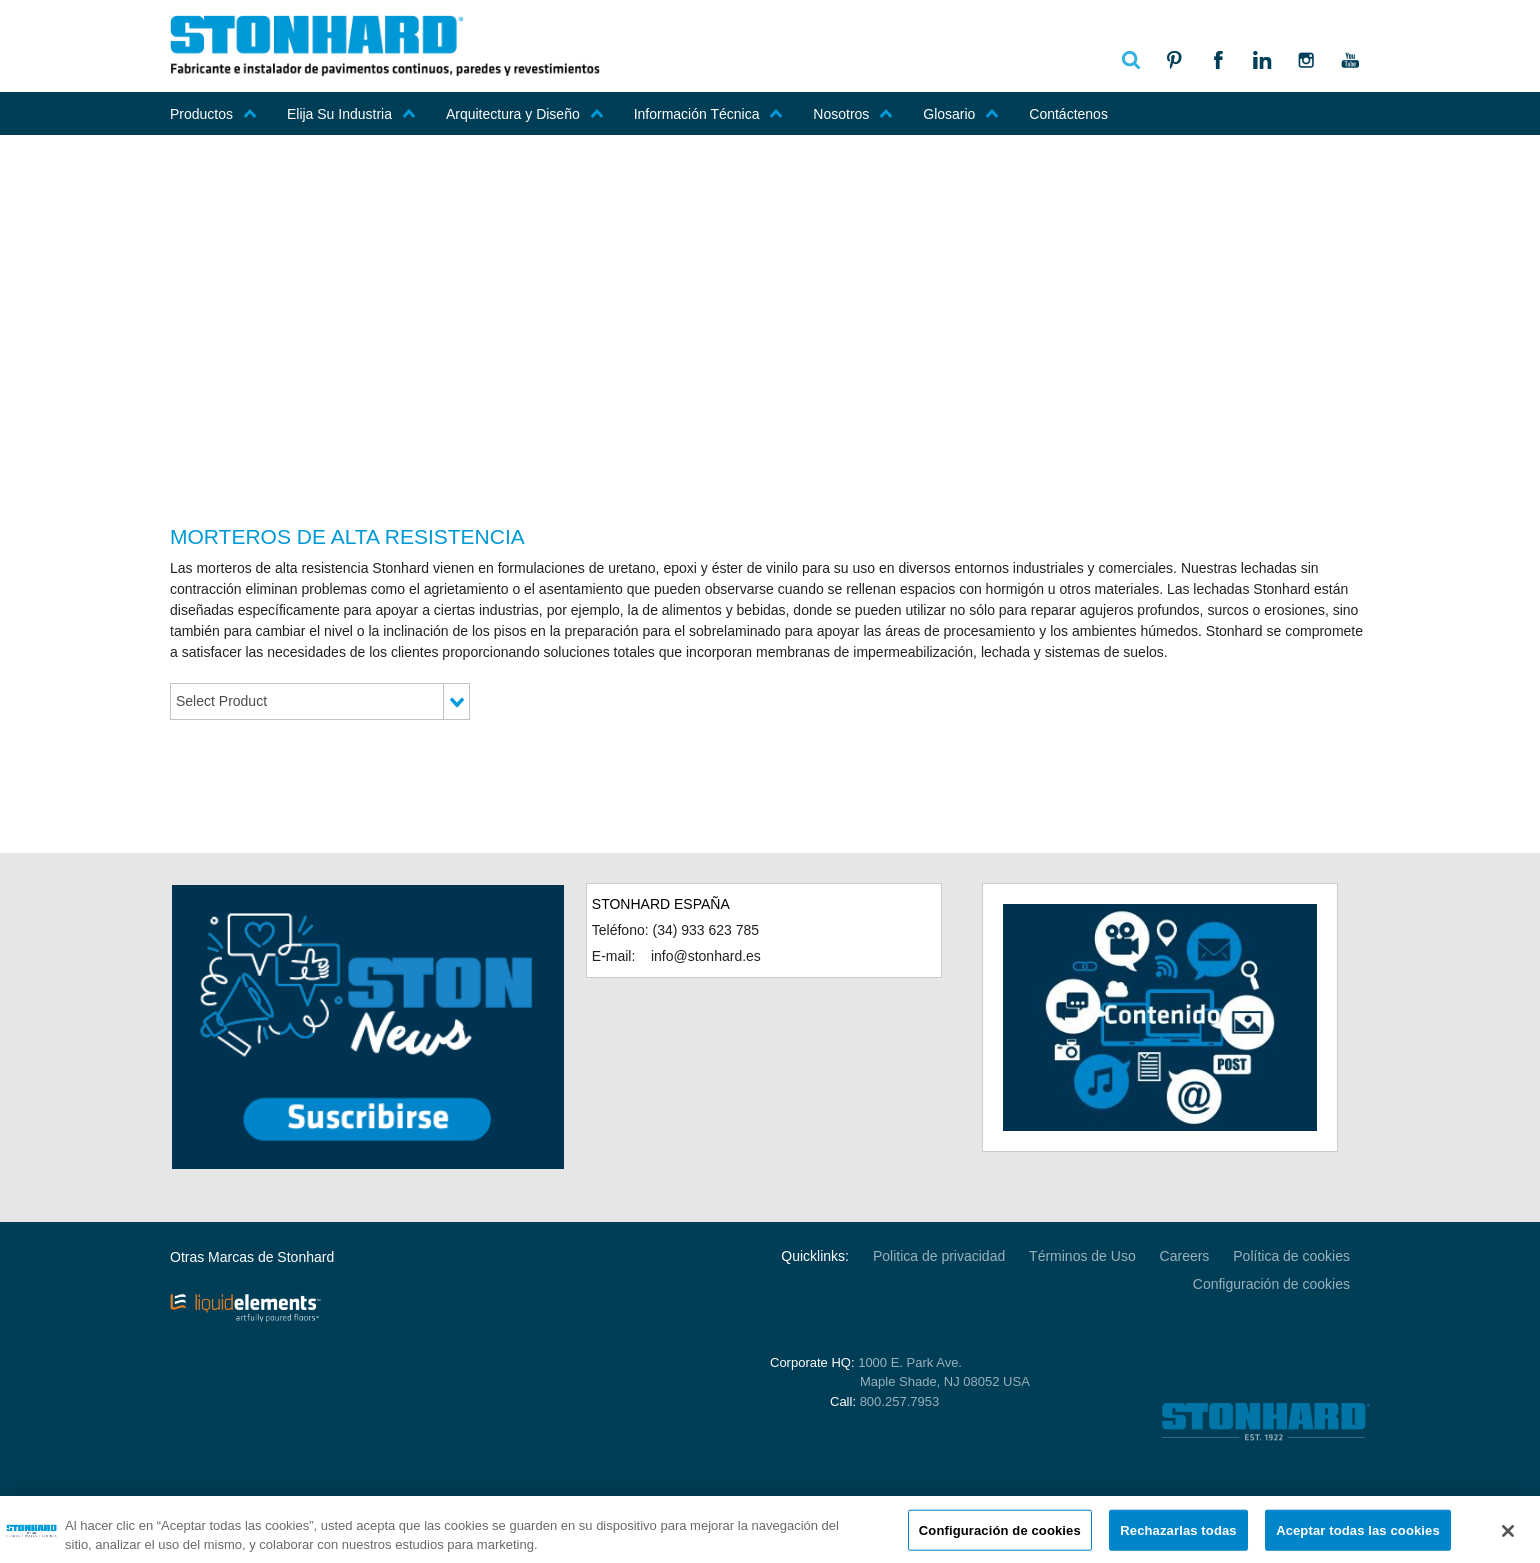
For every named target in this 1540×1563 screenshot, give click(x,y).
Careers (1185, 1256)
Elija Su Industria (351, 114)
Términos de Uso (1082, 1256)
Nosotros (853, 114)
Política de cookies (1291, 1256)
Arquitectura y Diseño (525, 114)
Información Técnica (709, 114)
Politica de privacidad (939, 1256)
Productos (213, 114)
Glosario (961, 114)
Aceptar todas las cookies (1358, 1535)
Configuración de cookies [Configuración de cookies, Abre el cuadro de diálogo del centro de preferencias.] (1000, 1535)
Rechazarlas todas (1178, 1535)
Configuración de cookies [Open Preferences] (1271, 1284)
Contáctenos (1068, 114)
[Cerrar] (1508, 1537)
